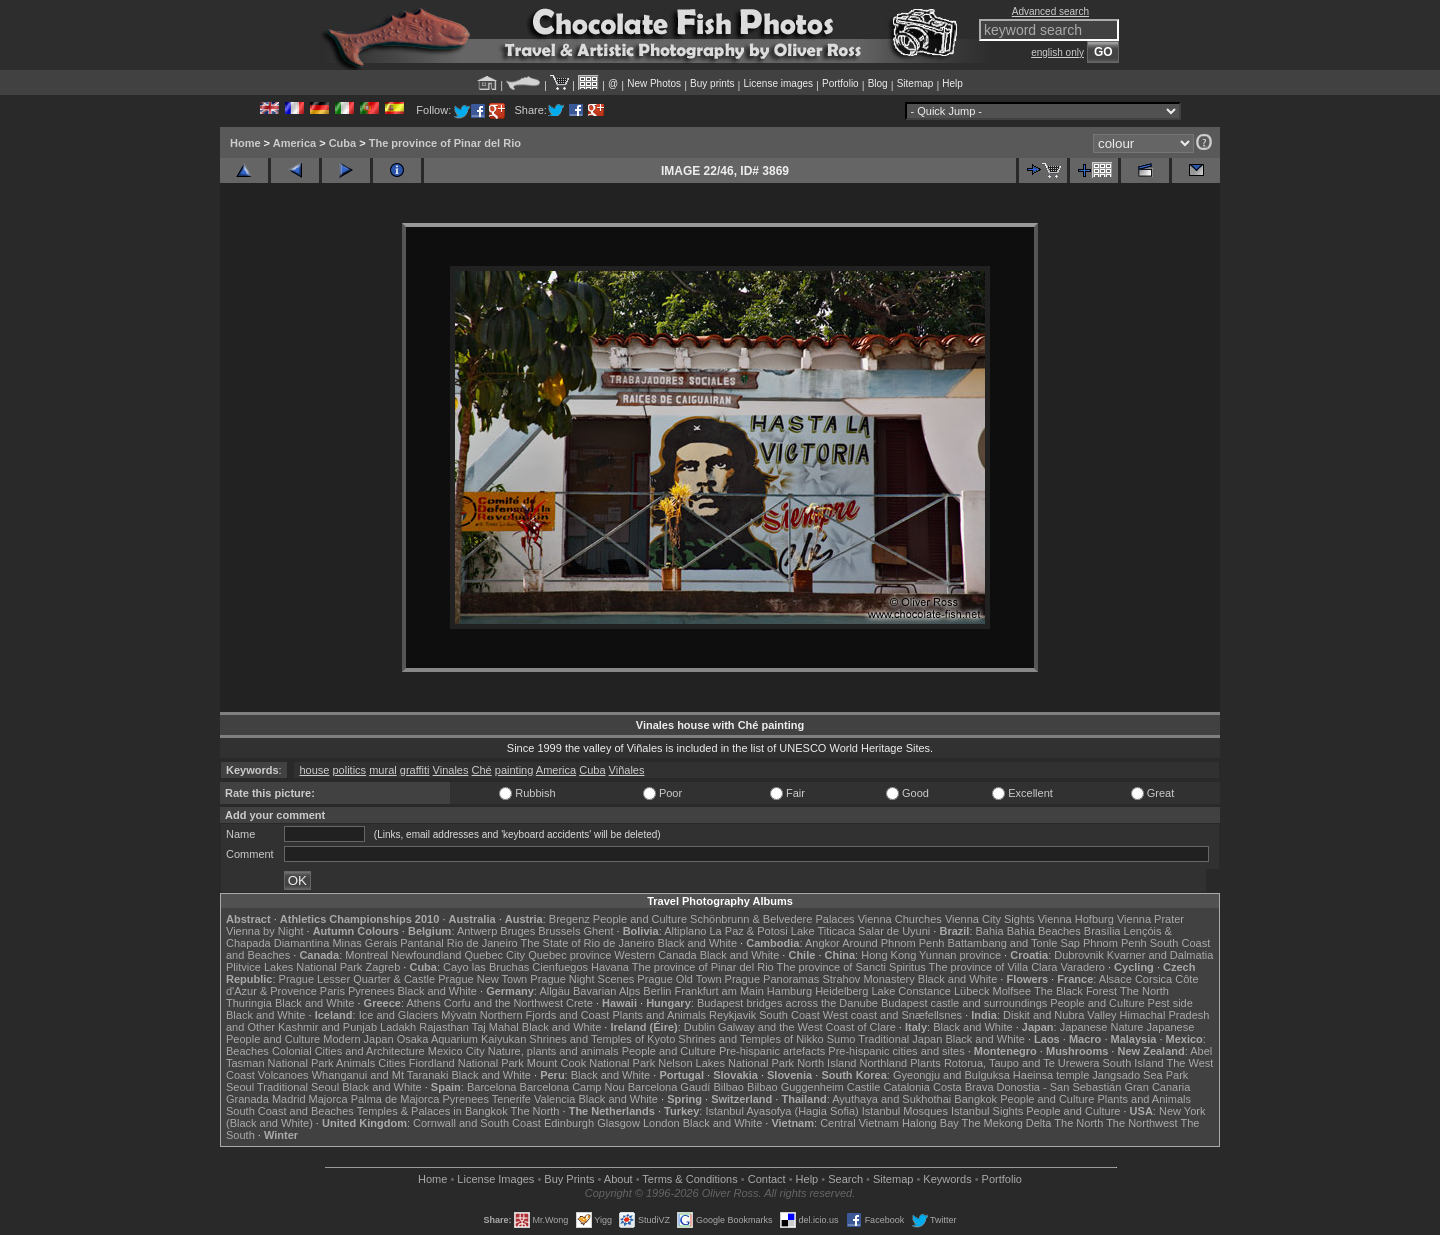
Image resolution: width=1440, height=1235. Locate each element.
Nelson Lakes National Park (726, 1063)
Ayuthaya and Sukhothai (891, 1099)
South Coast (789, 1015)
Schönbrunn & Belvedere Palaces (772, 919)
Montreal (366, 955)
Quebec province (569, 955)
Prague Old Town (679, 979)
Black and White (697, 943)
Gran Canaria (1157, 1087)
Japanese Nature (1102, 1027)
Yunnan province (960, 955)
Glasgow (618, 1123)
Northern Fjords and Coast (545, 1015)
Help (952, 83)
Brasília (1102, 931)
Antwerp (477, 931)
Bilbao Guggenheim (795, 1087)
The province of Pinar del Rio (445, 143)
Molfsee (1012, 991)
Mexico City (456, 1051)
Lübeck (971, 991)
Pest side (1170, 1003)
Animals (355, 1063)
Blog (878, 83)
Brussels (559, 931)
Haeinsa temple (1051, 1075)
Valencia (554, 1099)
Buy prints (712, 83)
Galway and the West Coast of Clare (807, 1027)
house (314, 770)
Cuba (343, 143)
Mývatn (458, 1015)
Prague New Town (482, 979)
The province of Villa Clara (993, 967)
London (661, 1123)
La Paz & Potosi (749, 931)
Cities (392, 1063)
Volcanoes (283, 1075)
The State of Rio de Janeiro (588, 943)
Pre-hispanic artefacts (772, 1051)
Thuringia (249, 1003)
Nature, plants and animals (553, 1051)
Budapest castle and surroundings (964, 1003)
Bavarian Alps (606, 991)
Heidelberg (841, 991)
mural (383, 770)
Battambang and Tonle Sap (1013, 943)
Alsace (1115, 979)
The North (1144, 991)
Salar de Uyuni (894, 931)
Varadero (1082, 967)
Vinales (451, 770)
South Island (1133, 1063)
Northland (884, 1063)
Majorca (328, 1099)
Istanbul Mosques (905, 1111)
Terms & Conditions (689, 1179)
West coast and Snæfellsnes (892, 1015)
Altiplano (685, 931)
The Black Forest (1075, 991)
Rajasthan (444, 1027)
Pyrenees (371, 991)
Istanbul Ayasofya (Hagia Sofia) (781, 1111)
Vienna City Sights (990, 919)
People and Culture (640, 919)
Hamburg (789, 991)
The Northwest (1142, 1123)
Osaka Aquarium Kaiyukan (462, 1039)
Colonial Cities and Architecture (348, 1051)
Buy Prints (569, 1179)
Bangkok (975, 1099)
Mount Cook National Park (591, 1063)
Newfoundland (426, 955)
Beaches (247, 1051)
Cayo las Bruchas (486, 967)
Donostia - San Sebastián (1059, 1087)
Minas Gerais (364, 943)
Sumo (841, 1039)
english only (1057, 52)
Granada (247, 1099)
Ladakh (398, 1027)
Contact (767, 1179)
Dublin (699, 1027)
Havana (610, 967)
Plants (925, 1063)
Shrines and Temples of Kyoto (602, 1039)
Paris (332, 991)
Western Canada (655, 955)
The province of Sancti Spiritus (851, 967)
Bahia (990, 931)
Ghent (599, 931)
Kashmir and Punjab (327, 1027)
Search (845, 1179)
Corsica (1153, 979)
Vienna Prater (1150, 919)
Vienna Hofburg (1076, 919)
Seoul (240, 1087)
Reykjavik (732, 1015)
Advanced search (1050, 11)
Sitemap (915, 83)
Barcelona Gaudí (669, 1087)
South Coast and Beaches (290, 1111)
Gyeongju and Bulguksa (951, 1075)
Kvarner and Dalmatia (1160, 955)
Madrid (289, 1099)
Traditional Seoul (298, 1087)
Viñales (627, 770)
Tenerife (511, 1099)
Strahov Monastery (868, 979)
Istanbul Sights (987, 1111)
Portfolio (840, 83)
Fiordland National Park (466, 1063)
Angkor (822, 943)
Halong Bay (930, 1123)
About (618, 1179)
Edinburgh (569, 1123)
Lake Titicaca (823, 931)
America (294, 143)
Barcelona (492, 1087)
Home (245, 143)
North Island (826, 1063)
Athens (423, 1003)
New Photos (654, 83)
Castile (864, 1087)
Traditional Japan (900, 1039)
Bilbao (728, 1087)
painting (514, 770)
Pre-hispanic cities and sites (896, 1051)
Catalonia (906, 1087)
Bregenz (569, 919)
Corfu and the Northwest (503, 1003)
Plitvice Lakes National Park (294, 967)
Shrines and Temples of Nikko (750, 1039)
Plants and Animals (659, 1015)
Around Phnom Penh (893, 943)
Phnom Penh (1115, 943)
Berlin (657, 991)
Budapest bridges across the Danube (787, 1003)
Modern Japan (358, 1039)
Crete (579, 1003)
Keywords (947, 1179)
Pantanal (421, 943)
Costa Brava (963, 1087)
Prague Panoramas (772, 979)
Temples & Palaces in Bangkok (432, 1111)
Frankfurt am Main (719, 991)
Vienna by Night (264, 931)
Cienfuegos (560, 967)
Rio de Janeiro (482, 943)
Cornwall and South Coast (477, 1123)
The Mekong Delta (1007, 1123)
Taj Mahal (495, 1027)
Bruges (517, 931)
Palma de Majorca (395, 1099)
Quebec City (495, 955)
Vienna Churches (900, 919)
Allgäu (554, 991)
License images (778, 83)
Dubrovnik (1079, 955)
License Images (495, 1179)
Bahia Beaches (1044, 931)
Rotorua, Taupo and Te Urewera (1022, 1063)
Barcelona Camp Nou (572, 1087)
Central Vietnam (859, 1123)
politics (350, 770)
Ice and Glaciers (398, 1015)
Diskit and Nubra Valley (1060, 1015)
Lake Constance (911, 991)
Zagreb (382, 967)
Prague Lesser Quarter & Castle (357, 979)
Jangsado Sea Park (1140, 1075)
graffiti (415, 770)
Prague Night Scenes (582, 979)
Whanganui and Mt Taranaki (380, 1075)
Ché (482, 770)
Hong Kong (888, 955)
